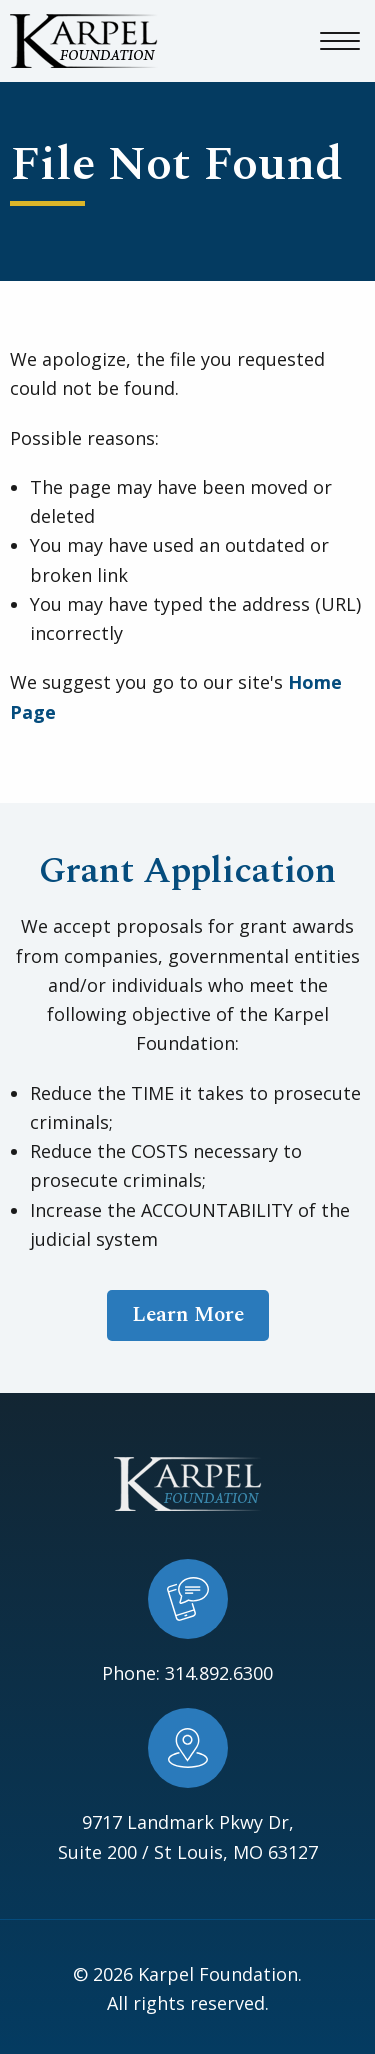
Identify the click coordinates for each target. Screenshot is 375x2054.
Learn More (188, 1315)
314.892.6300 (219, 1673)
